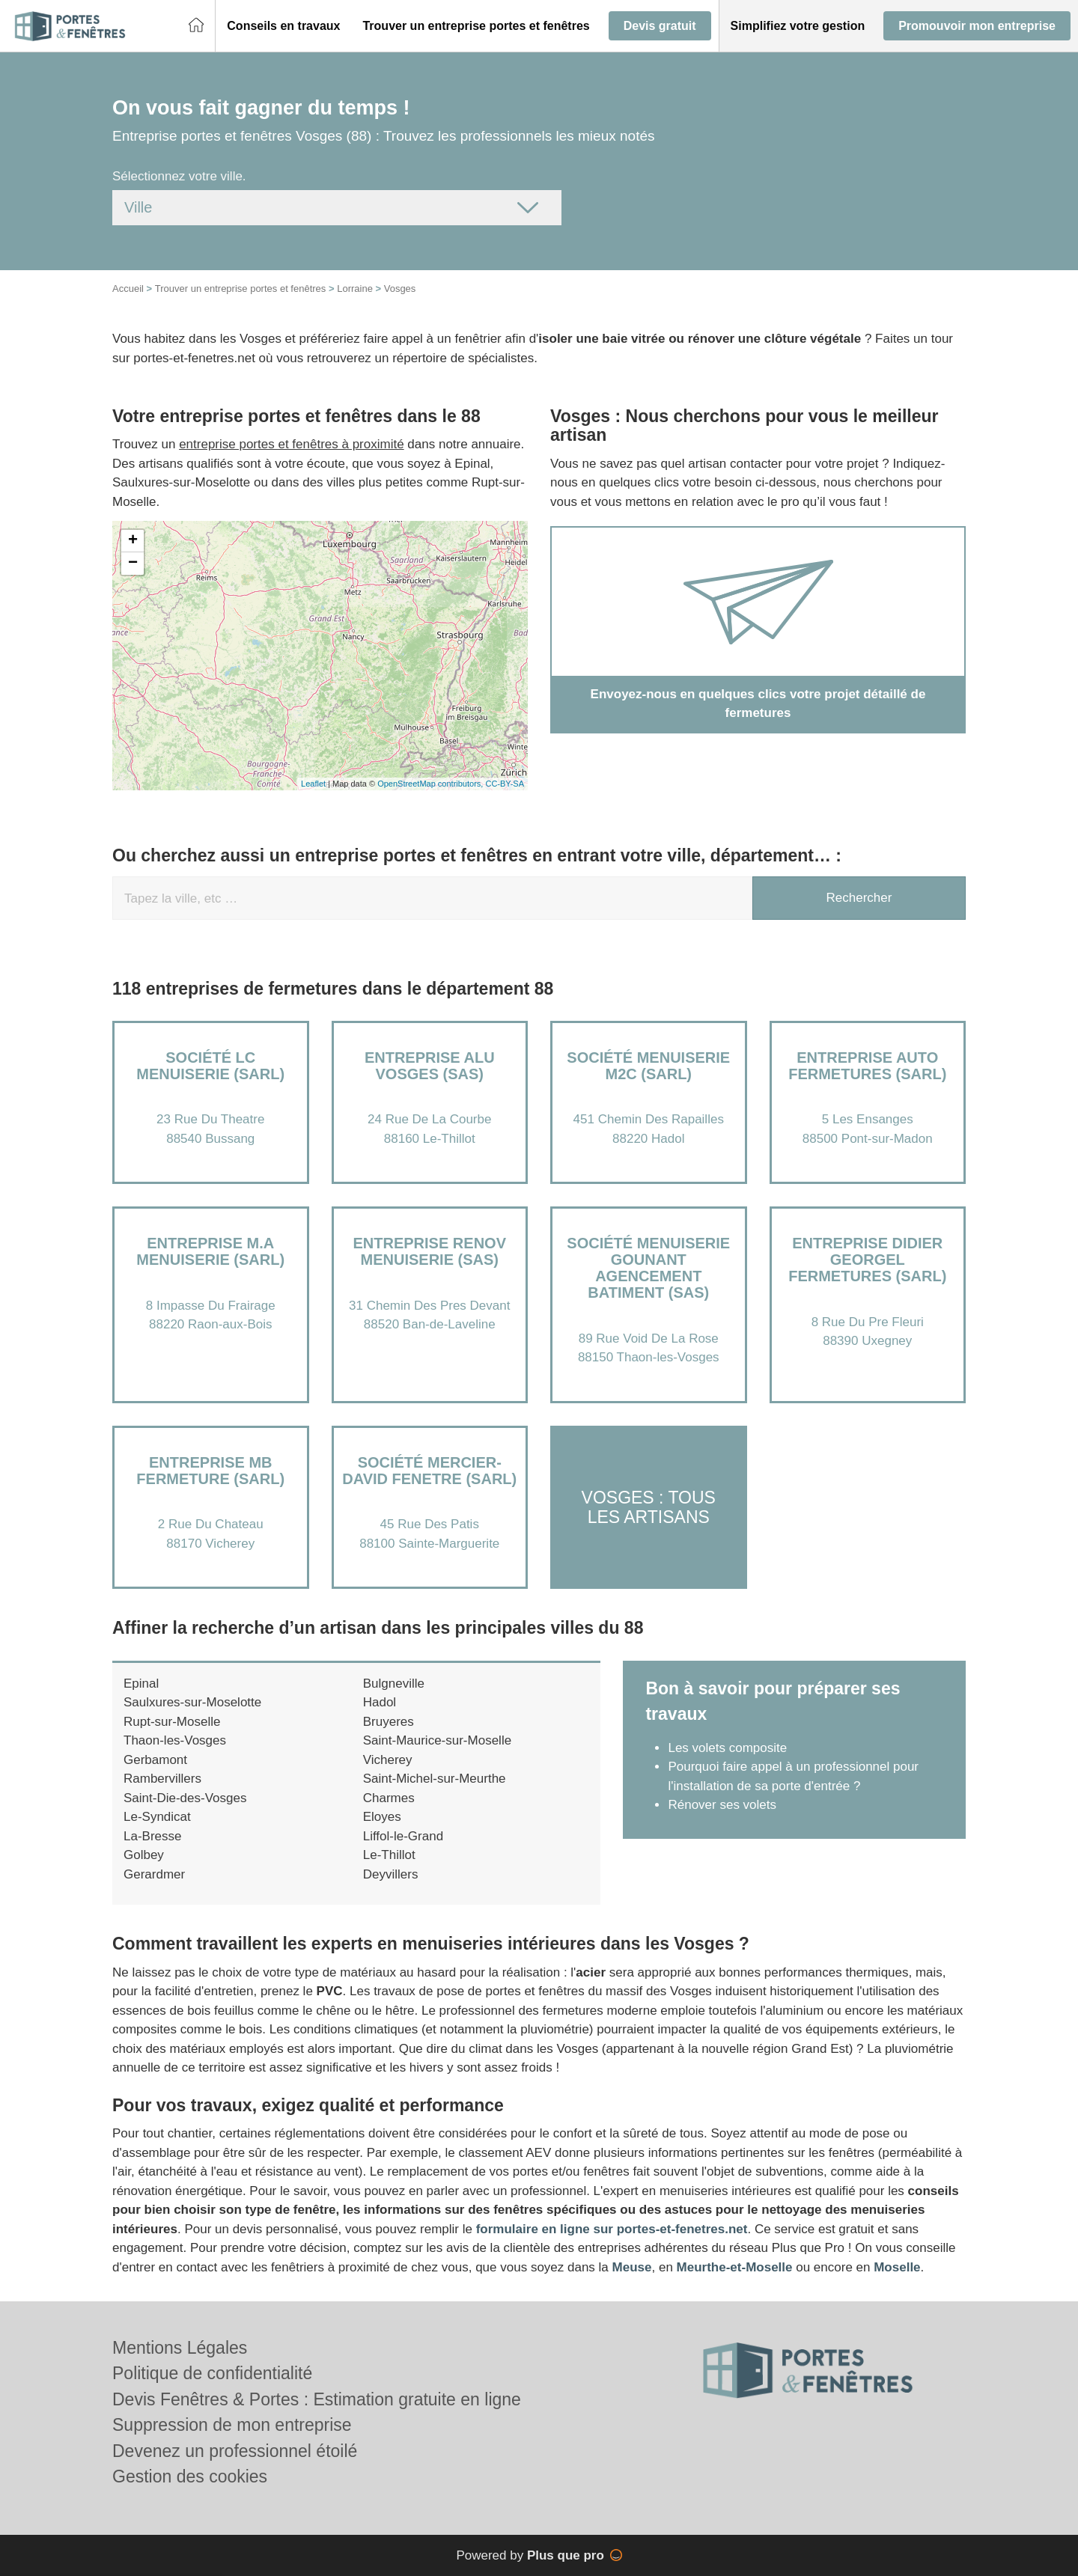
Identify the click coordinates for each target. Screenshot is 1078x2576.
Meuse (632, 2267)
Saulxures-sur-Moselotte (192, 1702)
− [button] (133, 563)
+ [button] (133, 541)
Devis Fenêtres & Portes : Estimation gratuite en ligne (316, 2399)
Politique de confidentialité (212, 2373)
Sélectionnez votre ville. (179, 176)
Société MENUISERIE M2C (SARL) (648, 1065)
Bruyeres (388, 1722)
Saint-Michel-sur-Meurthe (434, 1778)
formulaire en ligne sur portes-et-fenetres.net (612, 2229)
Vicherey (387, 1760)
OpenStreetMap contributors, (431, 783)
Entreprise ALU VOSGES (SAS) (430, 1065)
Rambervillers (162, 1778)
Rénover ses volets (722, 1805)
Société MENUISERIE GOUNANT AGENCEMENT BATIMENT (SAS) (648, 1268)
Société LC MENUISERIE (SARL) (210, 1065)
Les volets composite (727, 1748)
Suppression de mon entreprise (232, 2425)
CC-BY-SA (504, 783)
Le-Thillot (389, 1855)
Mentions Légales (179, 2347)
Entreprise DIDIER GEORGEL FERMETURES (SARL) (867, 1259)
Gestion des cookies (189, 2476)
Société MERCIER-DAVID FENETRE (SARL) (429, 1470)
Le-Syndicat (157, 1817)
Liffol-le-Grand (403, 1836)
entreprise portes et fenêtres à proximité (291, 444)
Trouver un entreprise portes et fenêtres (240, 288)
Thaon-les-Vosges (175, 1740)
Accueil (128, 288)
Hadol (379, 1702)
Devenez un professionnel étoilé (234, 2451)
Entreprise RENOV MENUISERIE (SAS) (429, 1251)
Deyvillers (390, 1874)
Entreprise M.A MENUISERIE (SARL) (210, 1251)
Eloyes (382, 1817)
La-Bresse (152, 1836)
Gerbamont (155, 1760)
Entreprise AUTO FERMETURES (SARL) (867, 1065)
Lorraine (355, 288)
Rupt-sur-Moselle (172, 1722)
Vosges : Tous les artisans (649, 1507)
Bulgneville (393, 1683)
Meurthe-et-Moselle (735, 2267)
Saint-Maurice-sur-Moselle (437, 1740)
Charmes (389, 1798)
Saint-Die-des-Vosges (185, 1798)
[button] (283, 26)
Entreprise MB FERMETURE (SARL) (210, 1470)
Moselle (897, 2267)
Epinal (141, 1683)
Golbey (144, 1855)
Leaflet (313, 783)
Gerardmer (154, 1874)
